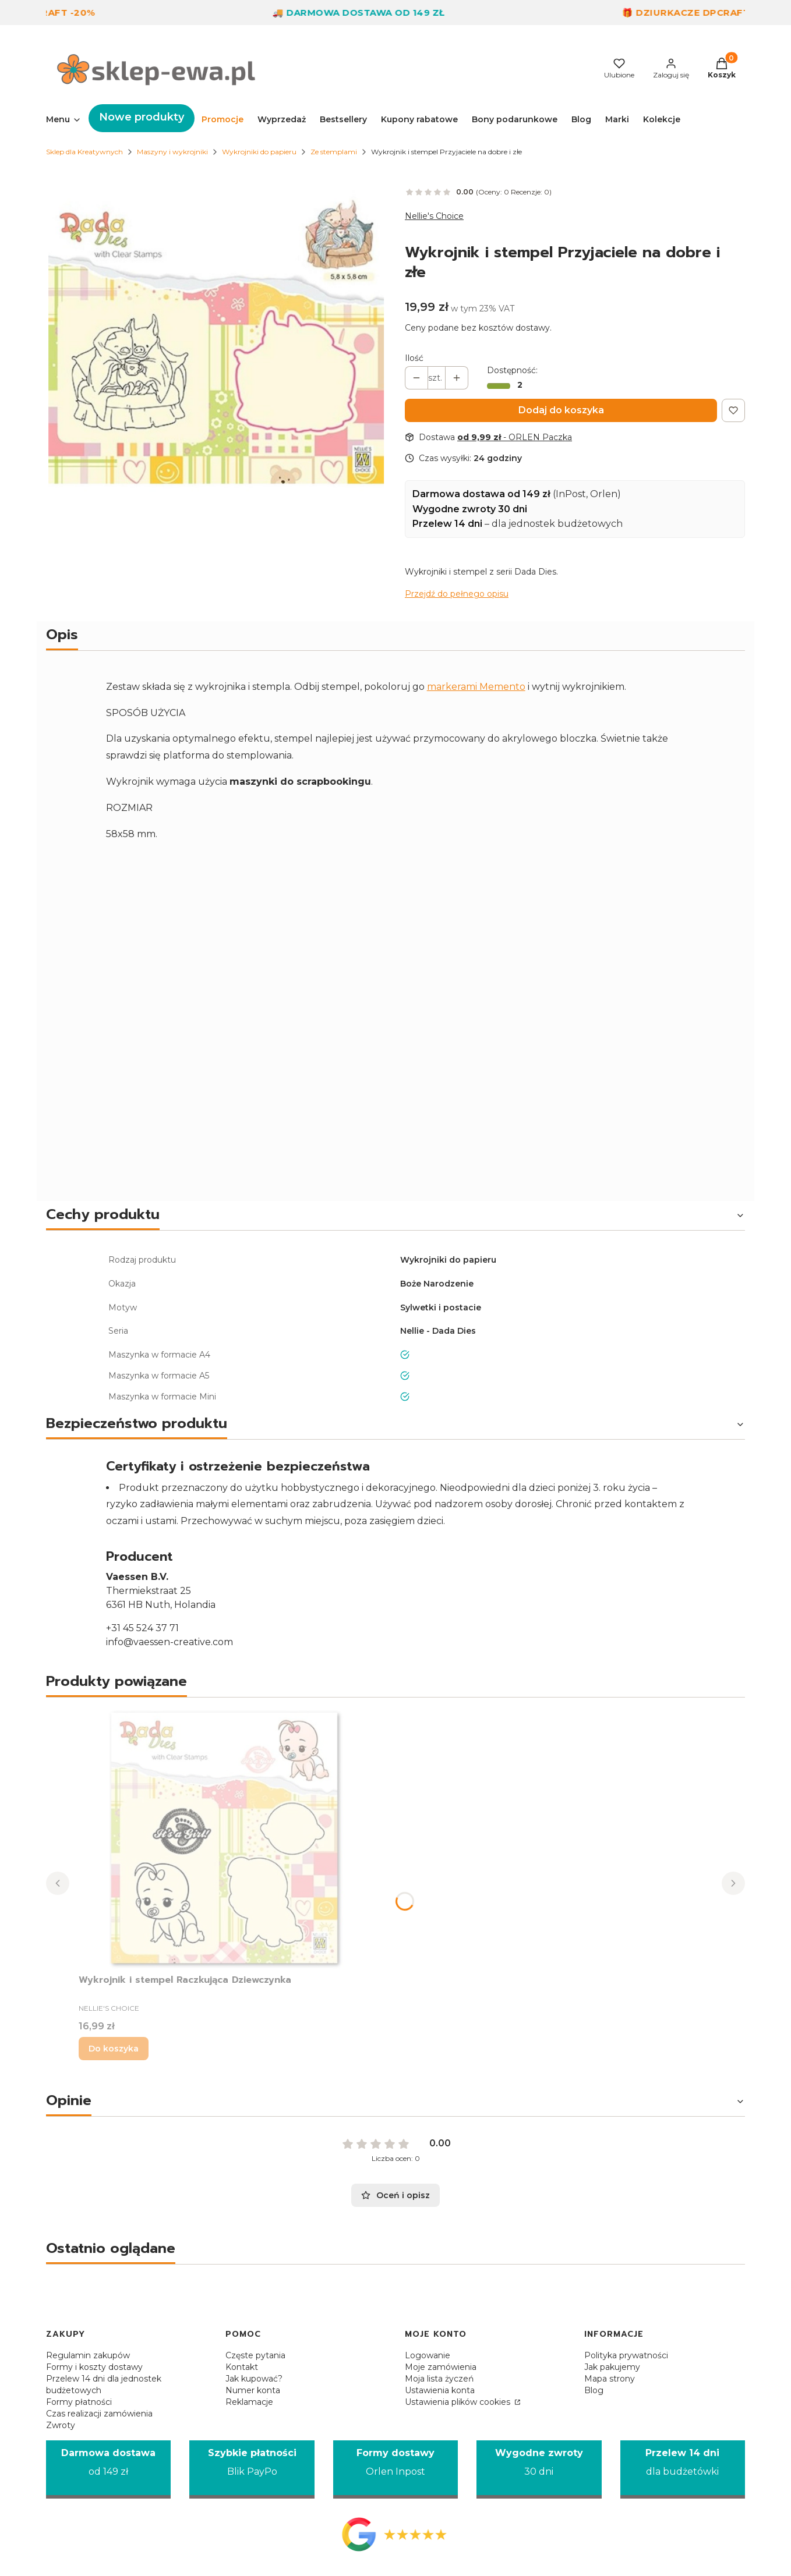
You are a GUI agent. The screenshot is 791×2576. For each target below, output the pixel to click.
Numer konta (252, 2390)
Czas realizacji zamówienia (99, 2413)
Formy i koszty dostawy (94, 2367)
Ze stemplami (333, 151)
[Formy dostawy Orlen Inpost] (395, 2469)
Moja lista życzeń (439, 2378)
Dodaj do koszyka (561, 410)
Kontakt (241, 2367)
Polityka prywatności (626, 2355)
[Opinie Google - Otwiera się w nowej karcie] (395, 2534)
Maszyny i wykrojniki (172, 151)
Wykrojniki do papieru (259, 151)
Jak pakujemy (612, 2367)
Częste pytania (255, 2355)
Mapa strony (609, 2378)
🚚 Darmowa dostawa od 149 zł (379, 12)
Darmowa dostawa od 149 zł (481, 493)
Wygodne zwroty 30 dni (469, 509)
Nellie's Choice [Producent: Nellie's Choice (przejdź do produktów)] (434, 216)
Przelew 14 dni (447, 523)
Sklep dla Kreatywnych (84, 151)
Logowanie (427, 2355)
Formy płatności (79, 2402)
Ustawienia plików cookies (459, 2402)
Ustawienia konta (440, 2390)
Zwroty (60, 2425)
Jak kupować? (253, 2378)
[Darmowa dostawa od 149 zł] (108, 2469)
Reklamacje (249, 2402)
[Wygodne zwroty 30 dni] (538, 2469)
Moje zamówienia (440, 2367)
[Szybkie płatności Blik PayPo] (251, 2469)
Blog (593, 2390)
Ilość (414, 358)
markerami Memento (476, 686)
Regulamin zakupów (88, 2355)
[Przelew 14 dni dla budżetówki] (682, 2469)
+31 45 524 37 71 (142, 1628)
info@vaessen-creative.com (169, 1641)
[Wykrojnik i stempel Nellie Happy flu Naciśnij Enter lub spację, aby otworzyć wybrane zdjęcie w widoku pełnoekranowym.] (216, 337)
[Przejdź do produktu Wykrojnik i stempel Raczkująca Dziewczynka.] (224, 1838)
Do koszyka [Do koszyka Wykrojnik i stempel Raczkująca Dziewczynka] (114, 2048)
